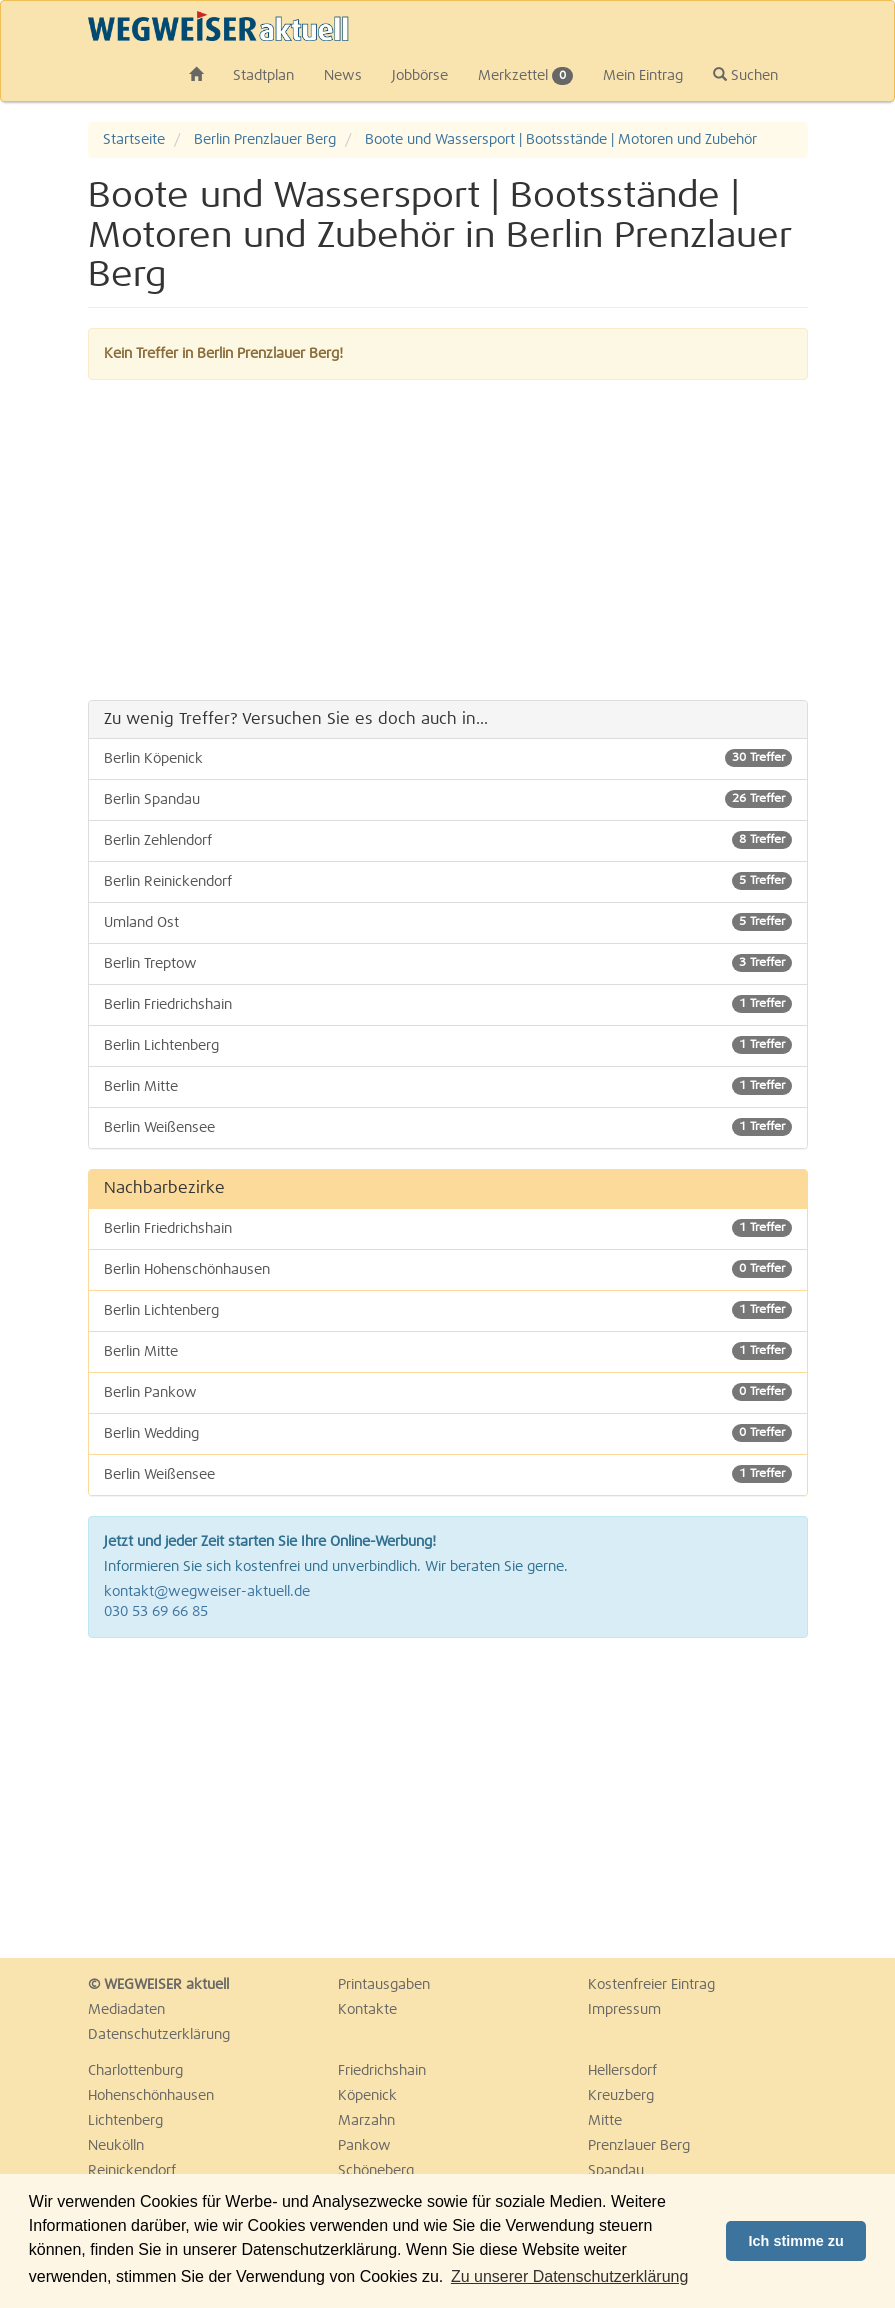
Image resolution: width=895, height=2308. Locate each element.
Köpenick (367, 2096)
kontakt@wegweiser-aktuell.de (207, 1592)
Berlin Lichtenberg (448, 1045)
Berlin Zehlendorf (448, 840)
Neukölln (116, 2146)
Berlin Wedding (448, 1433)
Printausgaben (384, 1985)
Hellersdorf (622, 2071)
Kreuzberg (621, 2096)
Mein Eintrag (643, 76)
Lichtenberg (125, 2121)
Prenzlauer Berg (639, 2146)
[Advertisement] (448, 540)
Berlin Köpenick (448, 758)
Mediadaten (126, 2010)
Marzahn (366, 2121)
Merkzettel (525, 76)
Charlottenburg (135, 2071)
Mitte (605, 2121)
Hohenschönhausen (151, 2096)
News (343, 76)
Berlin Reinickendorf (448, 881)
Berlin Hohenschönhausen (448, 1269)
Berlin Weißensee (448, 1127)
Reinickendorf (132, 2171)
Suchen (745, 75)
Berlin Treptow (448, 963)
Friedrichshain (382, 2071)
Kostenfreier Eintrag (651, 1985)
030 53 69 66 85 (156, 1612)
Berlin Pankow (448, 1392)
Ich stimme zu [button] (796, 2241)
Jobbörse (420, 76)
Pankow (364, 2146)
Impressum (624, 2010)
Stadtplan (263, 76)
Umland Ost (448, 922)
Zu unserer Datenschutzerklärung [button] (569, 2276)
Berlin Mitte (448, 1086)
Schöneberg (376, 2171)
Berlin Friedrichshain (448, 1004)
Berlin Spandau (448, 799)
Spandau (616, 2171)
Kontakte (367, 2010)
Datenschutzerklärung (159, 2035)
